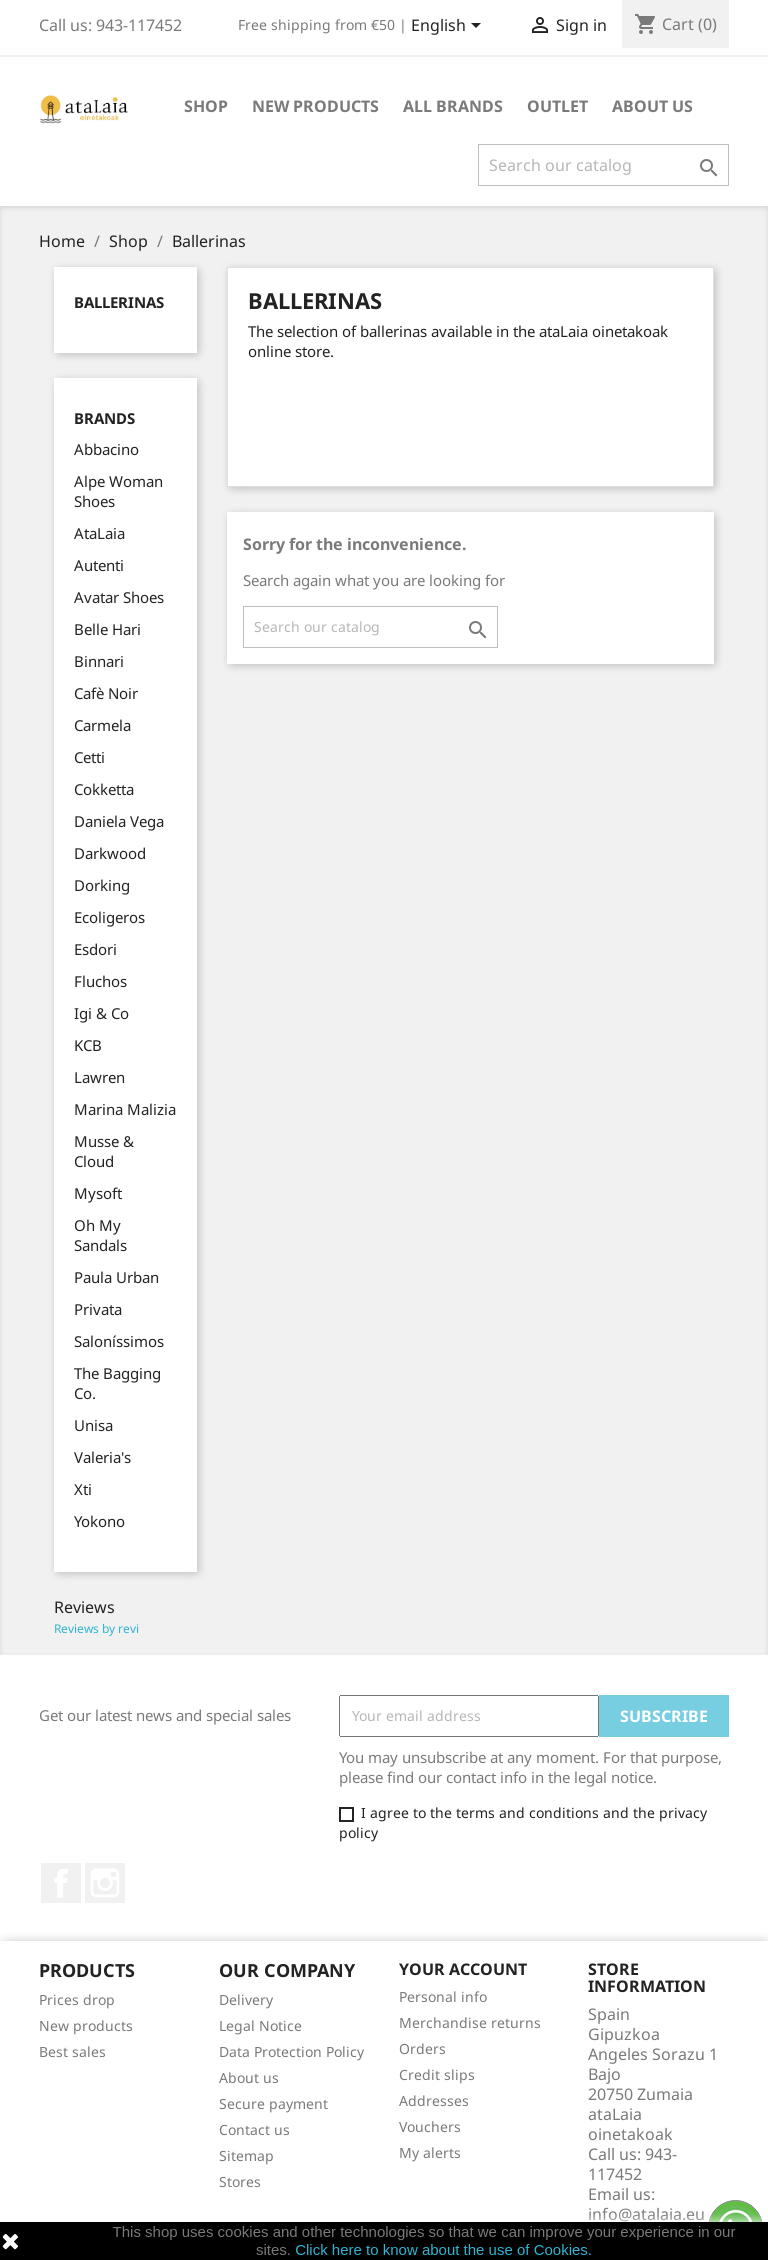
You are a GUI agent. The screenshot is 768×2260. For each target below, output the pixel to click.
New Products (315, 106)
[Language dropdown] (449, 27)
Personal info (443, 1996)
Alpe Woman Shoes (118, 491)
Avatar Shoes (119, 597)
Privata (98, 1309)
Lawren (99, 1077)
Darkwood (110, 853)
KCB (88, 1045)
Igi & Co (101, 1013)
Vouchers (430, 2126)
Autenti (99, 565)
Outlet (557, 106)
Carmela (102, 725)
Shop (206, 106)
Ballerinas (119, 302)
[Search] (603, 165)
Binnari (99, 661)
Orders (422, 2048)
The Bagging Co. (117, 1383)
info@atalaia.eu (646, 2214)
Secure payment (273, 2103)
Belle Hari (107, 629)
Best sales (72, 2051)
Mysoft (98, 1193)
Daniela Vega (119, 821)
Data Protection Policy (291, 2051)
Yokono (99, 1521)
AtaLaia (99, 533)
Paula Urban (116, 1277)
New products (86, 2025)
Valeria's (102, 1457)
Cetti (89, 757)
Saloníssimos (119, 1341)
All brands (453, 106)
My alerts (430, 2152)
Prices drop (77, 1999)
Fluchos (100, 981)
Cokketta (104, 789)
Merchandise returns (470, 2022)
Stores (240, 2181)
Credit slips (437, 2074)
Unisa (93, 1425)
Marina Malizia (125, 1109)
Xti (83, 1489)
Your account (463, 1969)
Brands (104, 418)
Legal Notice (260, 2025)
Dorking (102, 885)
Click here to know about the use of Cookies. (443, 2249)
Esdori (95, 949)
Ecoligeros (109, 917)
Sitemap (246, 2155)
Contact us (254, 2129)
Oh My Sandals (100, 1235)
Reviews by (96, 1628)
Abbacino (106, 449)
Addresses (434, 2100)
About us (652, 106)
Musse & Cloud (104, 1151)
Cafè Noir (106, 693)
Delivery (246, 1999)
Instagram (105, 1883)
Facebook (61, 1883)
